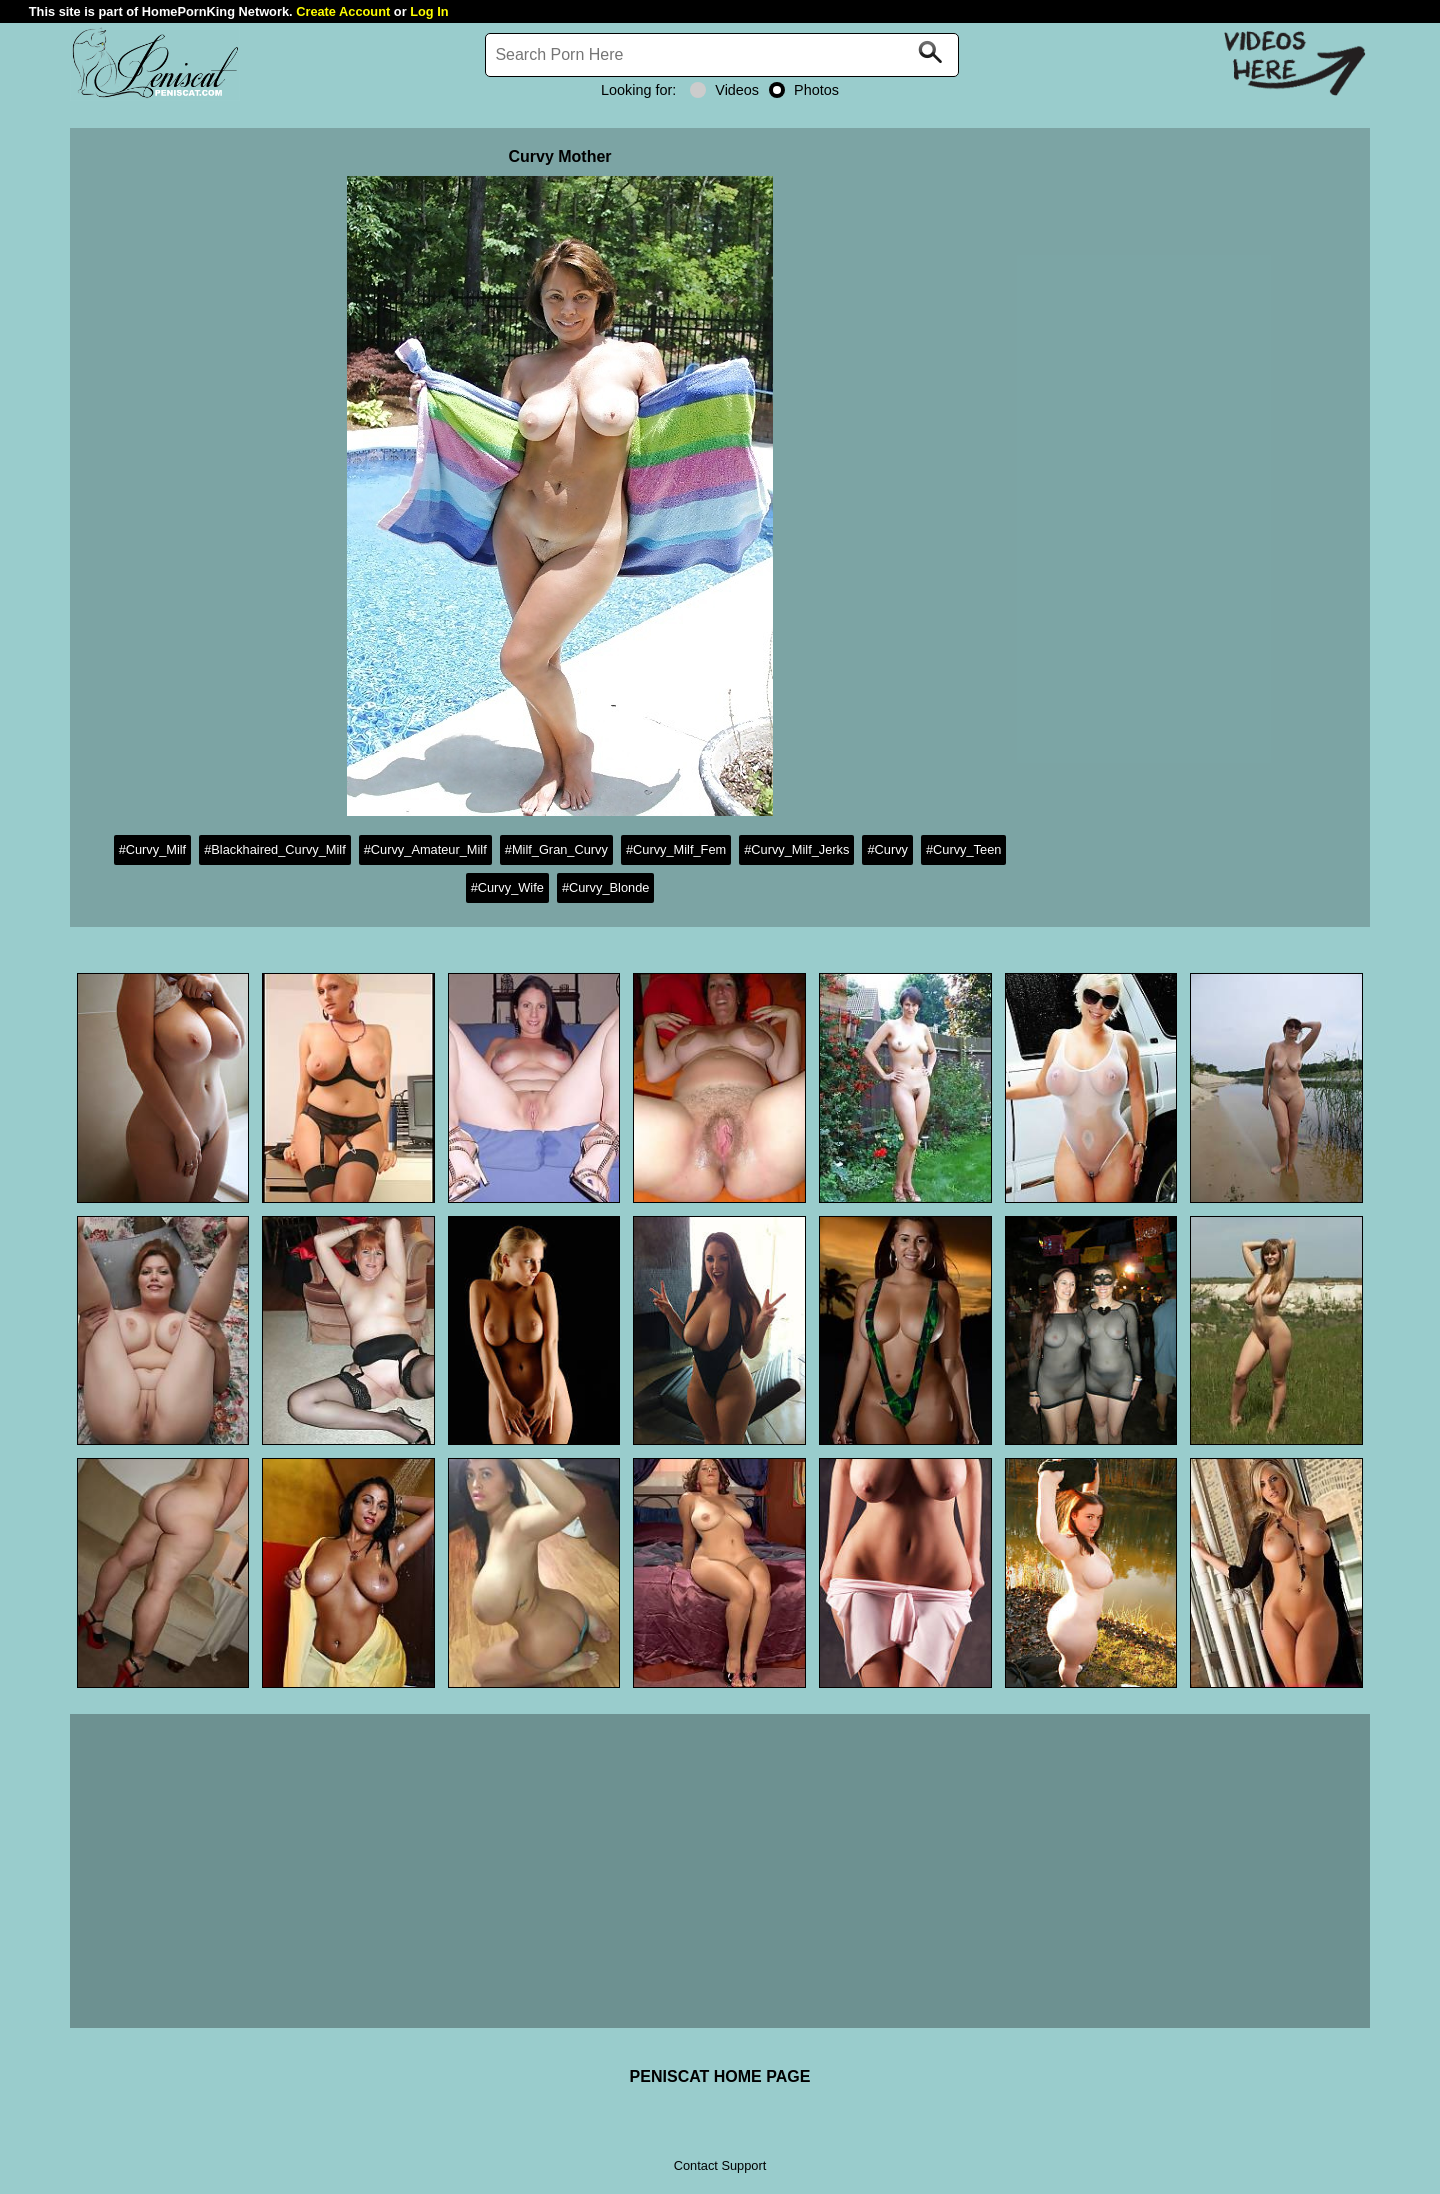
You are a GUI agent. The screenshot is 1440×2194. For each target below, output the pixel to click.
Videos (724, 90)
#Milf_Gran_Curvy (556, 849)
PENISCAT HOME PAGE (720, 2076)
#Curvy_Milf (153, 849)
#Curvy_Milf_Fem (676, 849)
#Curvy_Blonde (606, 887)
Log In (429, 11)
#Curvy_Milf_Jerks (796, 849)
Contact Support (720, 2165)
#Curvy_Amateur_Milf (425, 849)
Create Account (343, 11)
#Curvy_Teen (963, 849)
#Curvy (887, 849)
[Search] (722, 55)
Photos (804, 90)
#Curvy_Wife (507, 887)
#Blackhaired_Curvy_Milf (275, 849)
